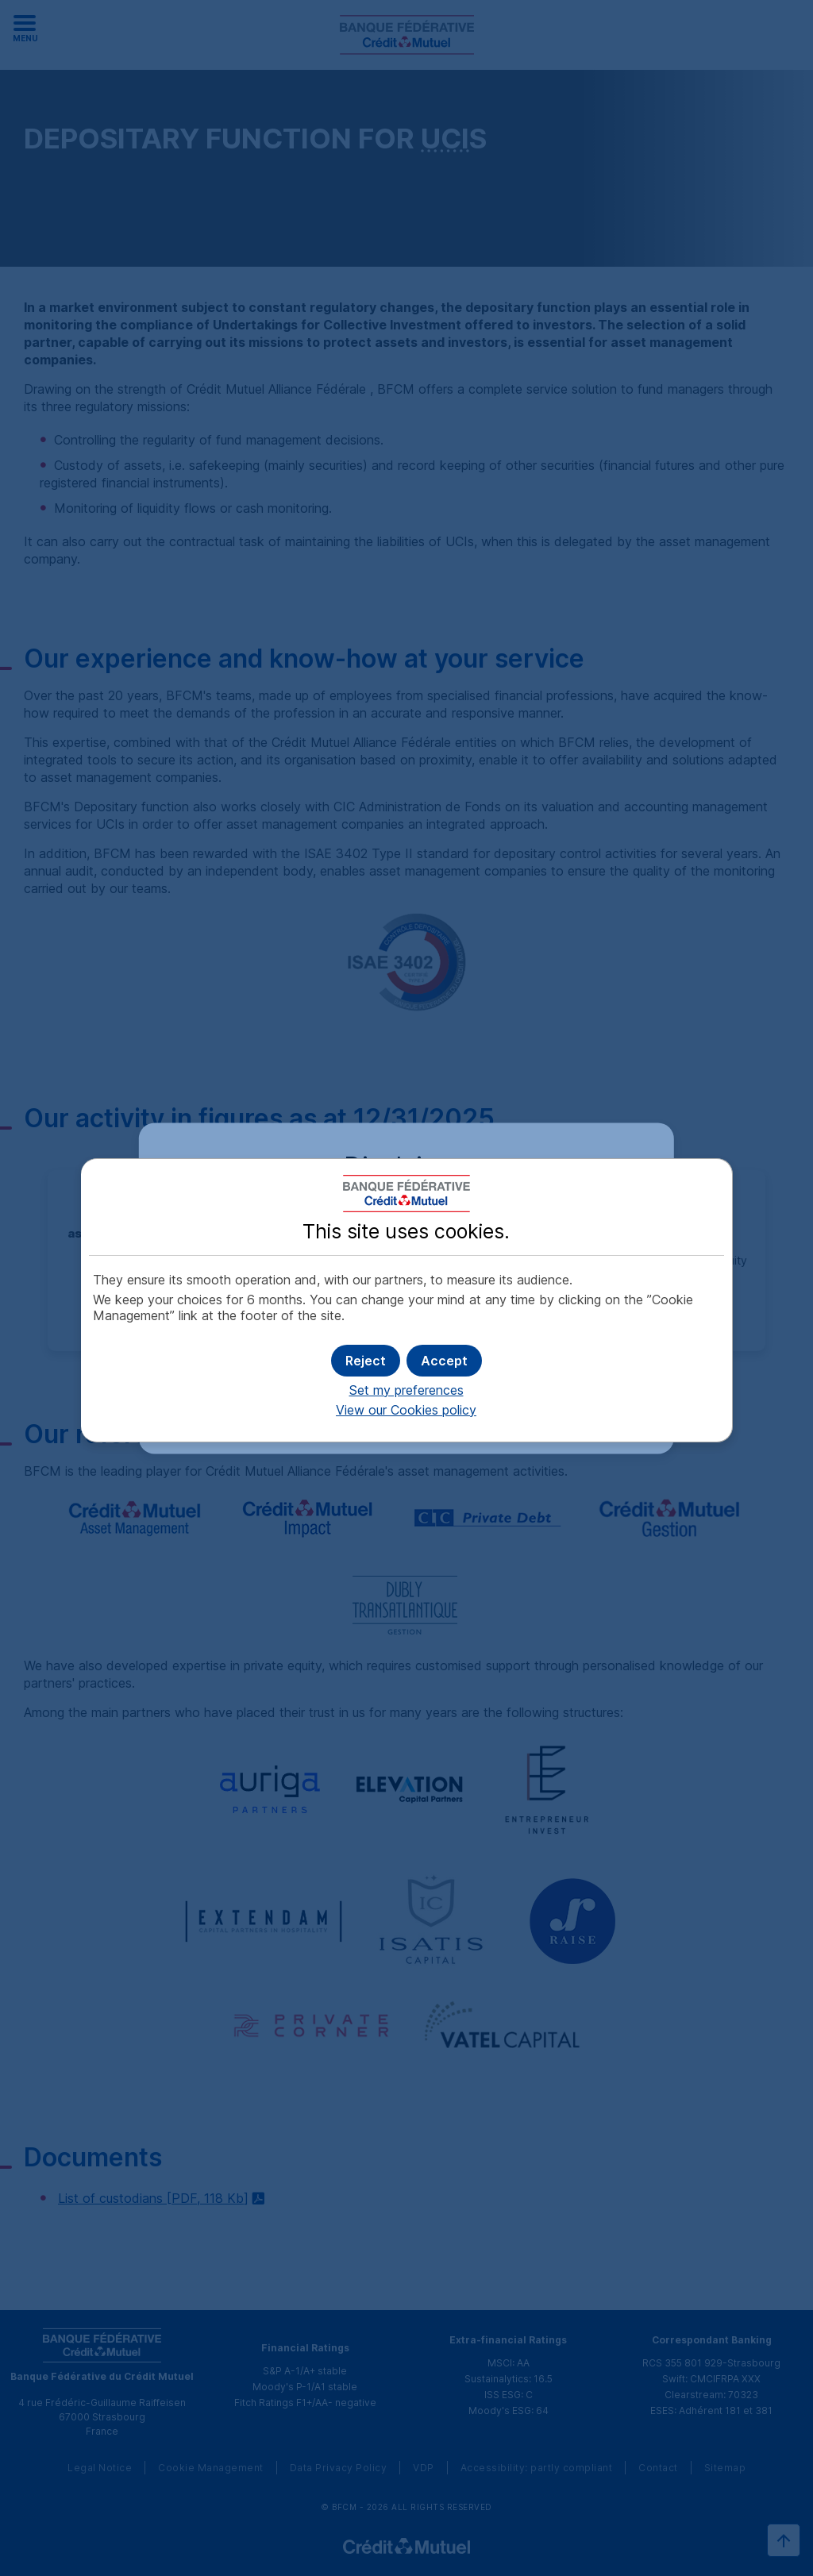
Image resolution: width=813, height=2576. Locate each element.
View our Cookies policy (406, 1410)
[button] (444, 1361)
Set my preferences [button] (406, 1390)
